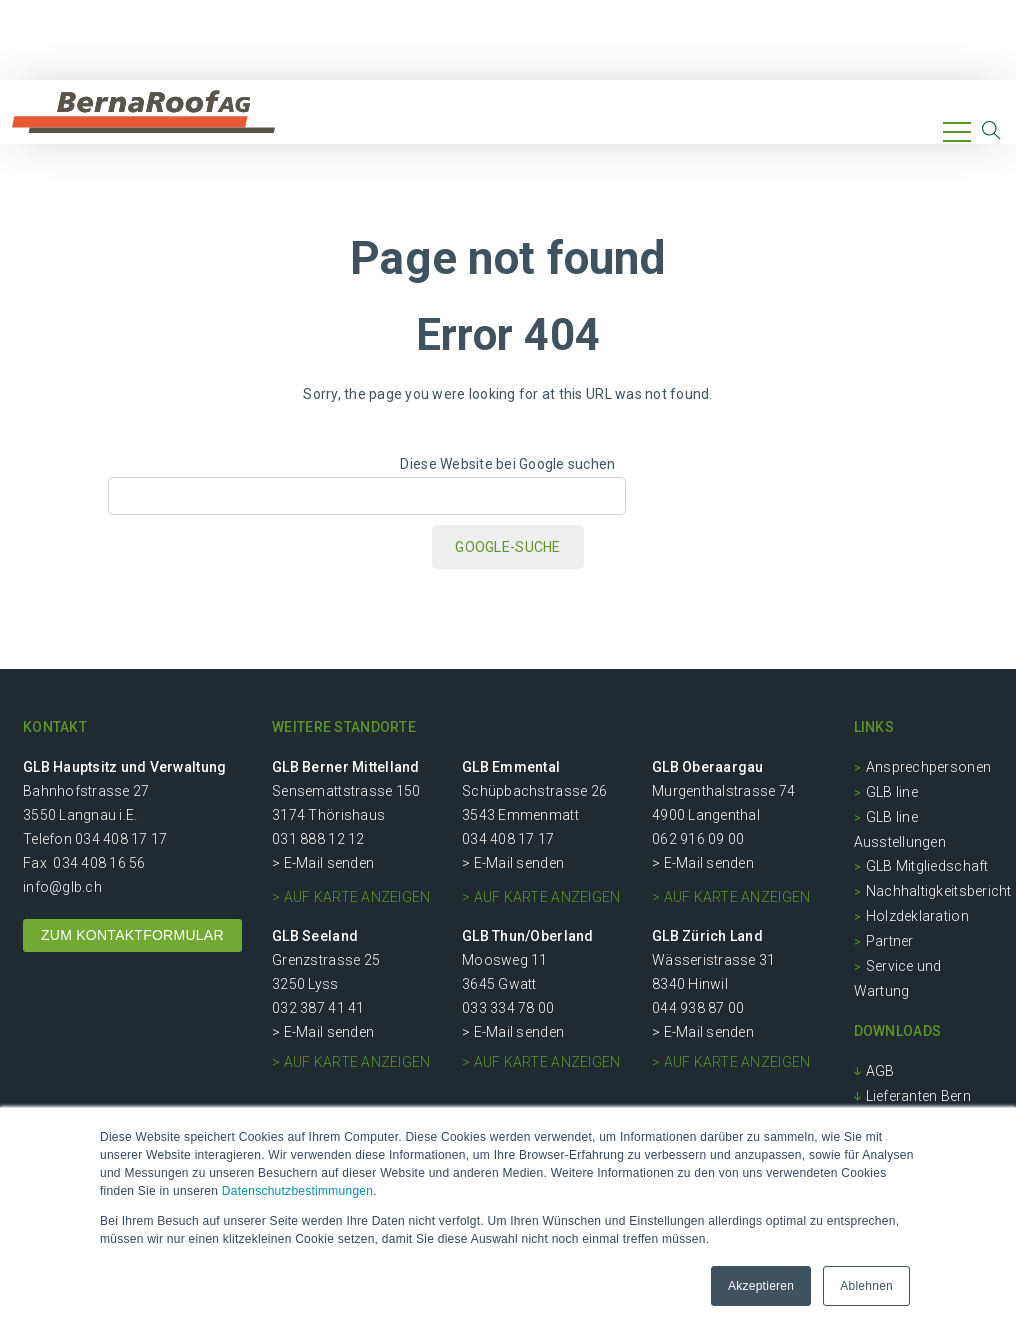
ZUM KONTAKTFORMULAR (132, 935)
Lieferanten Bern (918, 1096)
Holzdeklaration (917, 916)
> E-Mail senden (323, 863)
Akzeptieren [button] (761, 1286)
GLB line (892, 792)
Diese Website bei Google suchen (507, 464)
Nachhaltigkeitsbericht (939, 891)
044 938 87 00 (698, 1008)
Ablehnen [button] (866, 1286)
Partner (890, 941)
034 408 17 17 (121, 839)
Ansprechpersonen (928, 767)
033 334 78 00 (508, 1008)
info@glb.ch (62, 887)
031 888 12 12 (318, 839)
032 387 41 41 (318, 1008)
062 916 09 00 (698, 839)
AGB (880, 1071)
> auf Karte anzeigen (351, 897)
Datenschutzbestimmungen (297, 1191)
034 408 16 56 (99, 863)
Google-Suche (507, 547)
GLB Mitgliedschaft (927, 866)
